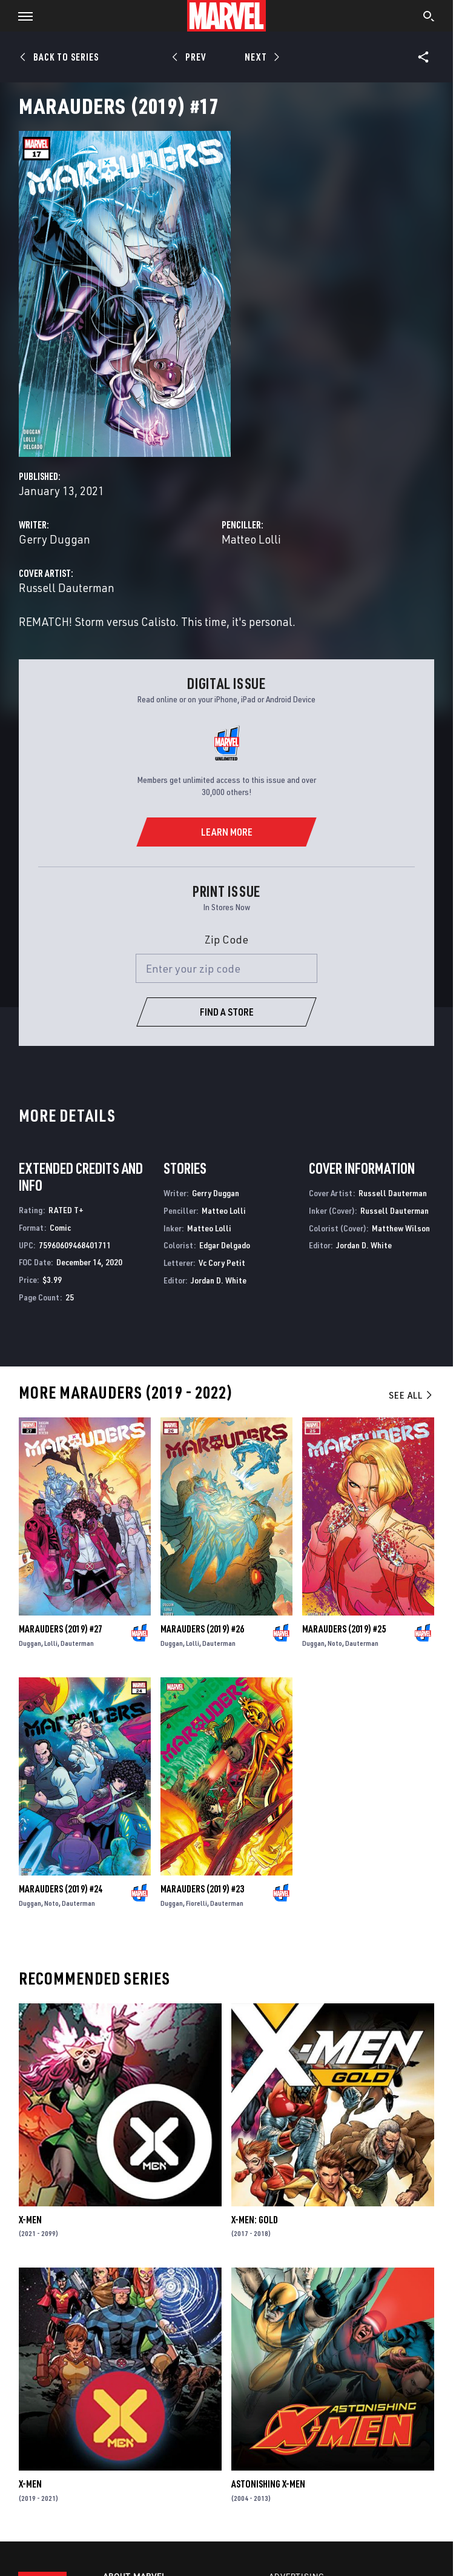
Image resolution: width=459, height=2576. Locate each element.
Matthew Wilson (401, 1228)
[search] (429, 18)
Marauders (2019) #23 (202, 1889)
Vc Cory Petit (222, 1262)
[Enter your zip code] (226, 968)
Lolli (51, 1643)
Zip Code (226, 939)
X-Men (30, 2220)
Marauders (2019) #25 (344, 1629)
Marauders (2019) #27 (60, 1629)
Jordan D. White (218, 1280)
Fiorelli (196, 1903)
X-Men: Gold (254, 2220)
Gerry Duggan (54, 539)
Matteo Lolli (251, 539)
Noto (335, 1643)
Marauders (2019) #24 (60, 1889)
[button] (21, 16)
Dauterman (77, 1643)
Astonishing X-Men (268, 2484)
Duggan (30, 1643)
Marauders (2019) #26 (202, 1629)
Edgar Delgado (224, 1245)
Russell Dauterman (66, 587)
